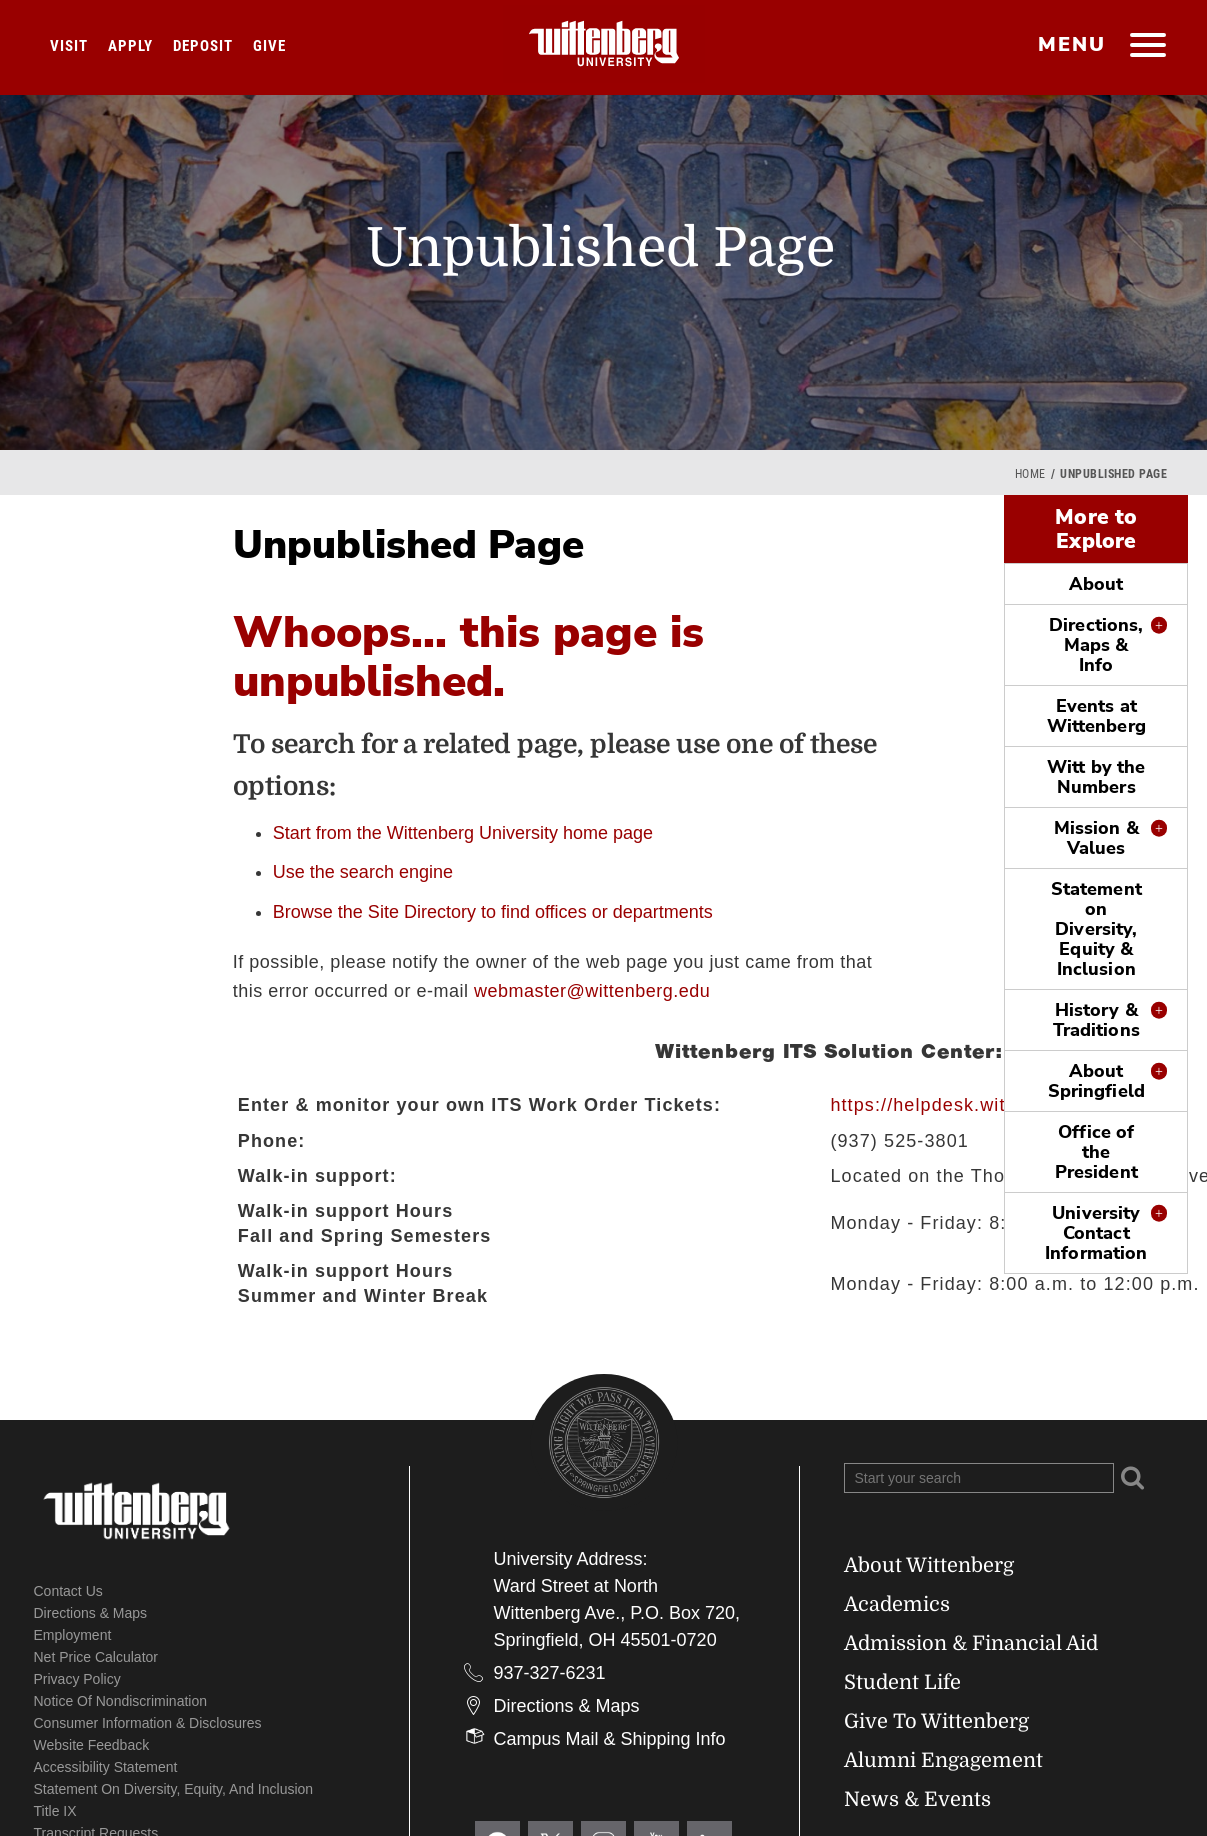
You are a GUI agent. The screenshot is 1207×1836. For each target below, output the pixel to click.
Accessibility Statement (106, 1767)
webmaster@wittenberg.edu (592, 991)
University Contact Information (1096, 1233)
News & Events (917, 1799)
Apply (130, 46)
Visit (69, 46)
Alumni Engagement (943, 1760)
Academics (897, 1604)
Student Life (902, 1682)
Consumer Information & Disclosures (148, 1723)
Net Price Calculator (96, 1657)
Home (1030, 474)
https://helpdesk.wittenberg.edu (971, 1105)
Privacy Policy (77, 1679)
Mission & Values (1096, 838)
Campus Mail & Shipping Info (610, 1739)
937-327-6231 (550, 1673)
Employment (73, 1635)
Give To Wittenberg (936, 1721)
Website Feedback (92, 1745)
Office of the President (1096, 1152)
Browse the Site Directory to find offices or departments (493, 912)
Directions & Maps (91, 1613)
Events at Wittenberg (1096, 716)
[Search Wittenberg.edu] (979, 1478)
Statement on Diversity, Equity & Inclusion (1096, 929)
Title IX (55, 1811)
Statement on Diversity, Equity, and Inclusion (174, 1789)
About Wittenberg (929, 1565)
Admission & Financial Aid (971, 1643)
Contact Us (68, 1591)
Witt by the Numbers (1096, 777)
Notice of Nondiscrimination (121, 1701)
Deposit (203, 46)
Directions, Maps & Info (1096, 645)
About (1096, 584)
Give (269, 46)
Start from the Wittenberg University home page (463, 833)
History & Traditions (1096, 1020)
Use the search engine (363, 872)
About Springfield (1096, 1081)
